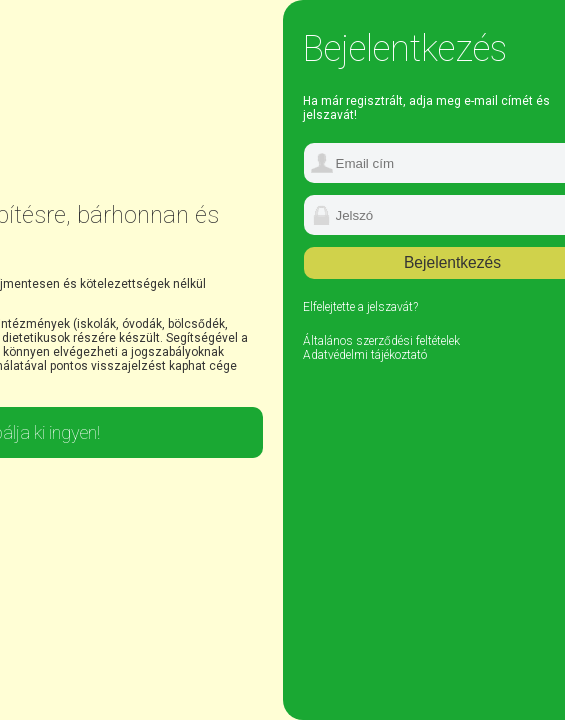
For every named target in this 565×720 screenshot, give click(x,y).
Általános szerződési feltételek (381, 341)
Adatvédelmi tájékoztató (365, 355)
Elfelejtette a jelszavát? (360, 307)
